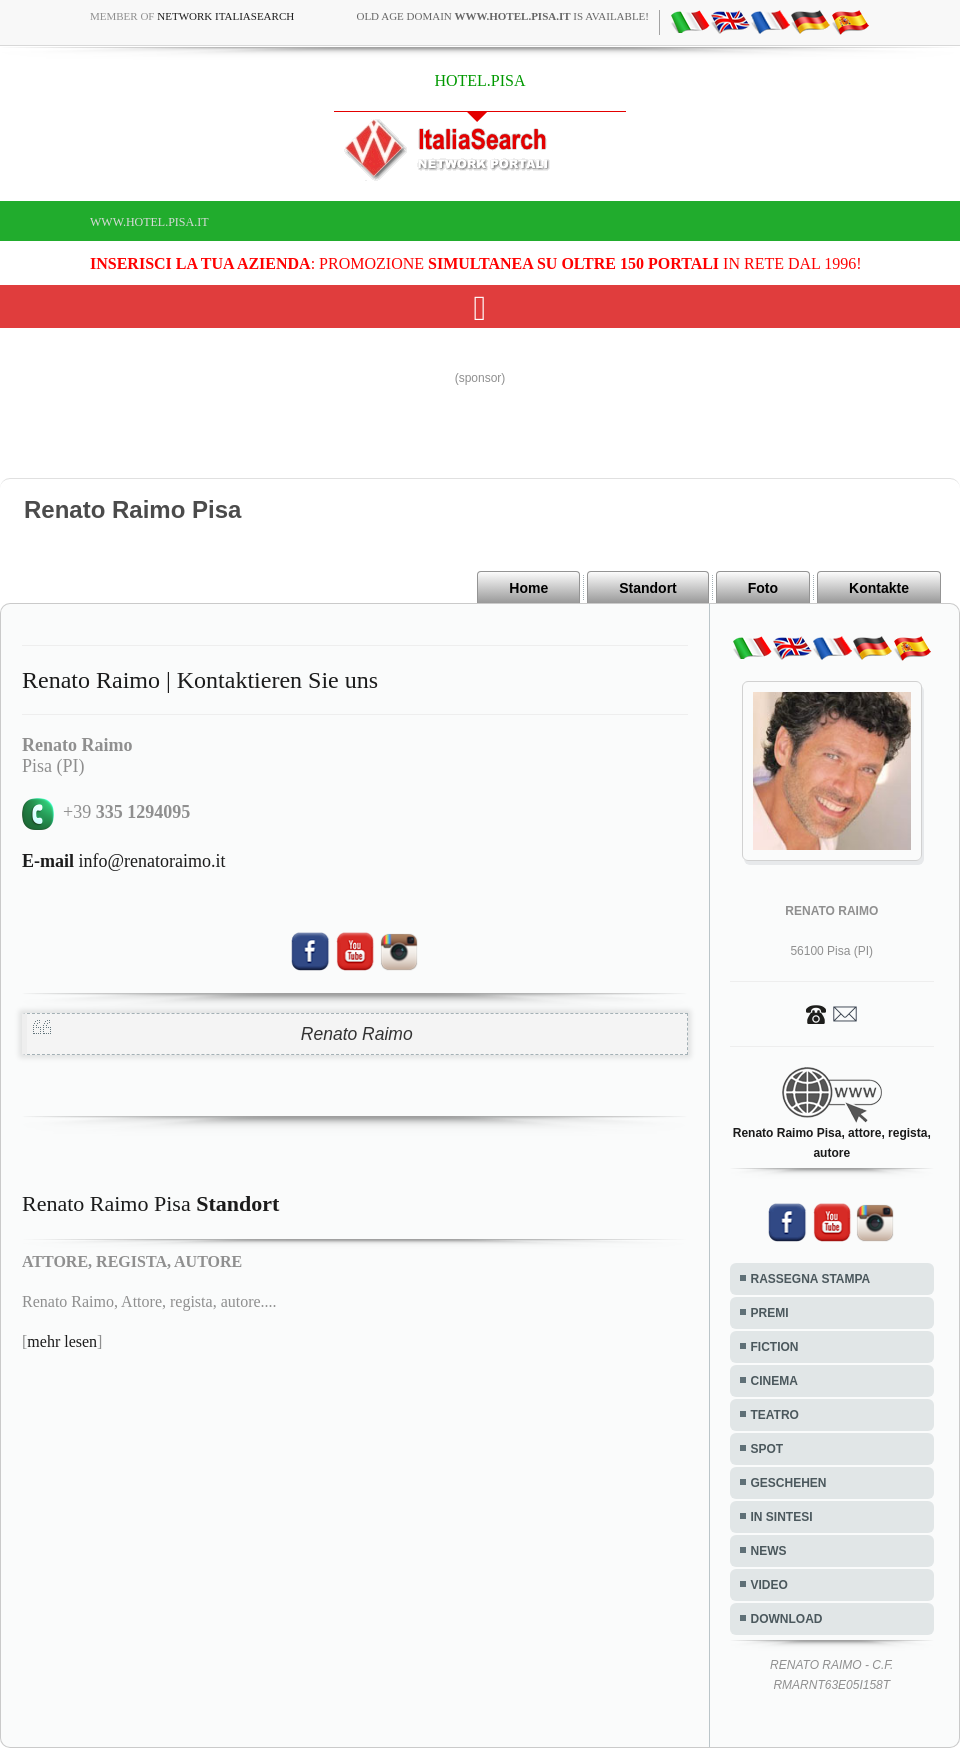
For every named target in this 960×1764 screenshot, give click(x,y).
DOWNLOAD (787, 1619)
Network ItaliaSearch (225, 16)
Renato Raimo (357, 1034)
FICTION (775, 1347)
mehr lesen (62, 1341)
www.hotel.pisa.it (149, 222)
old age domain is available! (502, 16)
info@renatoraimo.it (124, 861)
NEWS (769, 1551)
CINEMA (774, 1381)
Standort (648, 588)
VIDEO (769, 1585)
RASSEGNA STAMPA (811, 1279)
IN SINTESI (782, 1517)
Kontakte (879, 588)
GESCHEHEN (789, 1483)
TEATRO (775, 1415)
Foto (763, 588)
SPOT (767, 1449)
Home (528, 588)
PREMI (770, 1313)
